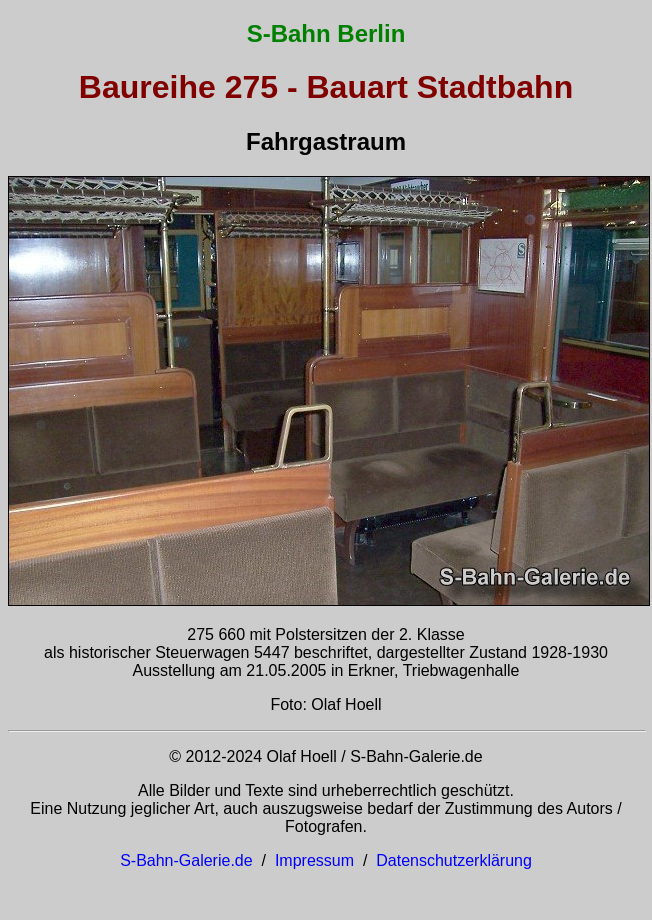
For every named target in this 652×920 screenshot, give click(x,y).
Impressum (314, 860)
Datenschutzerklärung (454, 860)
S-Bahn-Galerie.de (186, 860)
